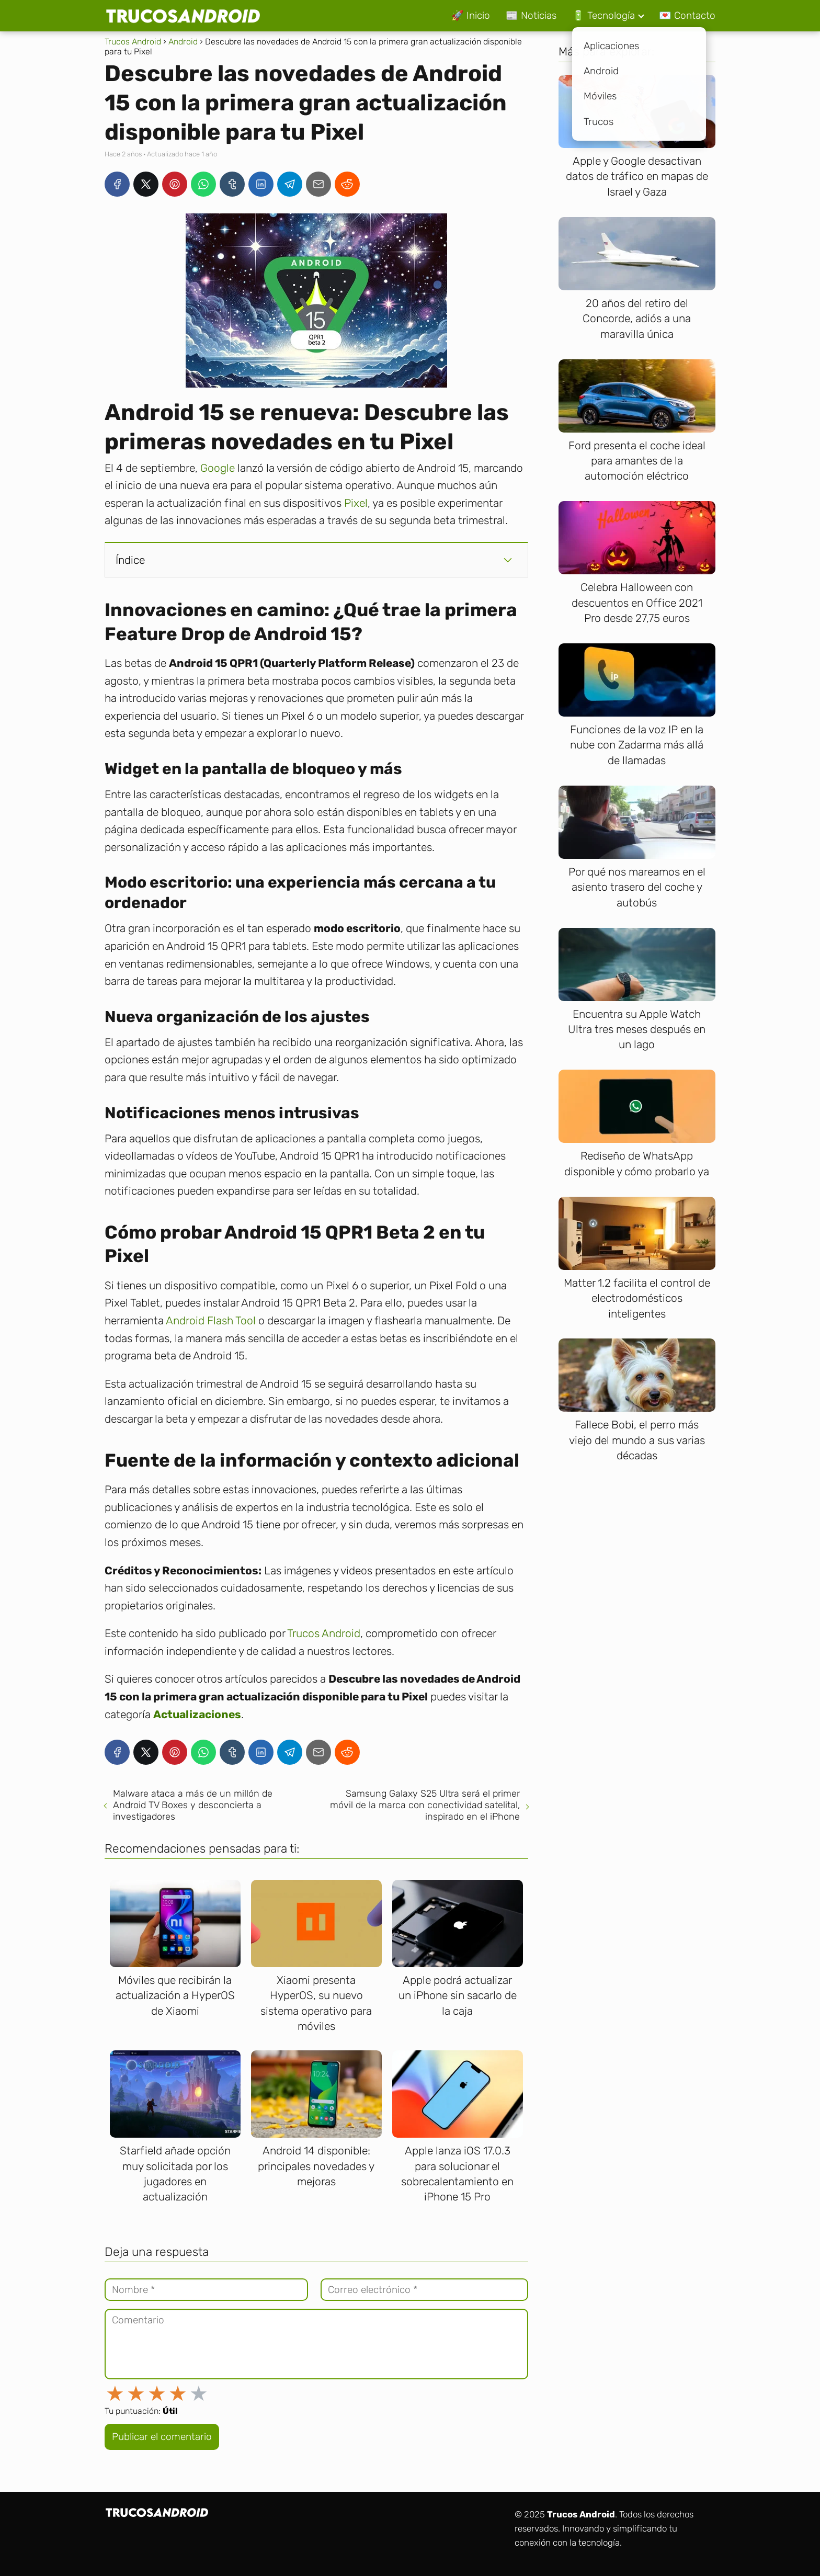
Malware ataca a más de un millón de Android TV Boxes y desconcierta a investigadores (192, 1805)
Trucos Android (323, 1633)
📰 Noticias (531, 15)
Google (217, 467)
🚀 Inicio (470, 15)
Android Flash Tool (211, 1320)
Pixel (356, 502)
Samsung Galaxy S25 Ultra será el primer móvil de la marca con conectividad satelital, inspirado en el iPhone (425, 1805)
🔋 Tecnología (603, 15)
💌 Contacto (687, 15)
